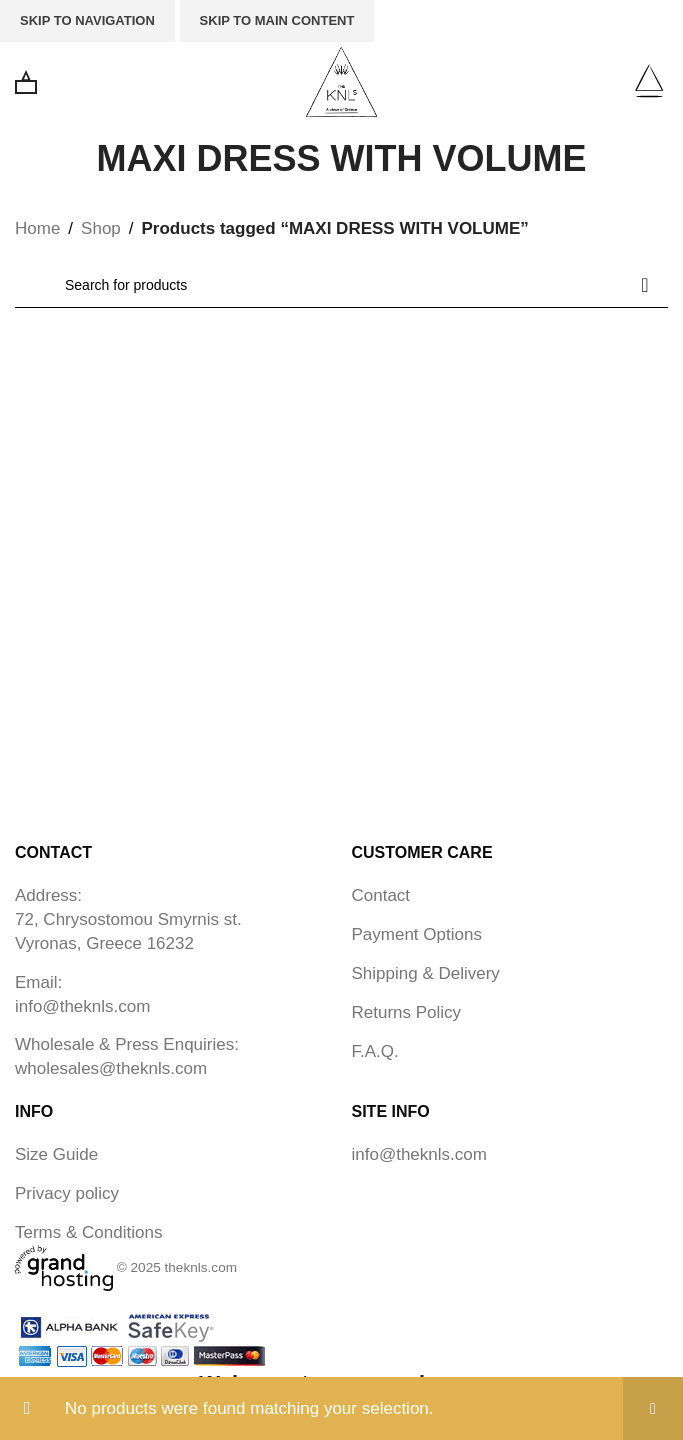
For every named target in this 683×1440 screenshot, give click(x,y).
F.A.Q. (375, 1051)
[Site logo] (341, 80)
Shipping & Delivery (426, 973)
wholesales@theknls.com (111, 1068)
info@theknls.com (82, 1006)
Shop (101, 228)
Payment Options (417, 934)
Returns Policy (407, 1012)
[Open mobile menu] (649, 82)
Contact (381, 895)
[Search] (341, 285)
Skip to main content (277, 20)
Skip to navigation (87, 20)
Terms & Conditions (88, 1232)
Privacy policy (67, 1193)
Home (37, 228)
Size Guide (56, 1154)
